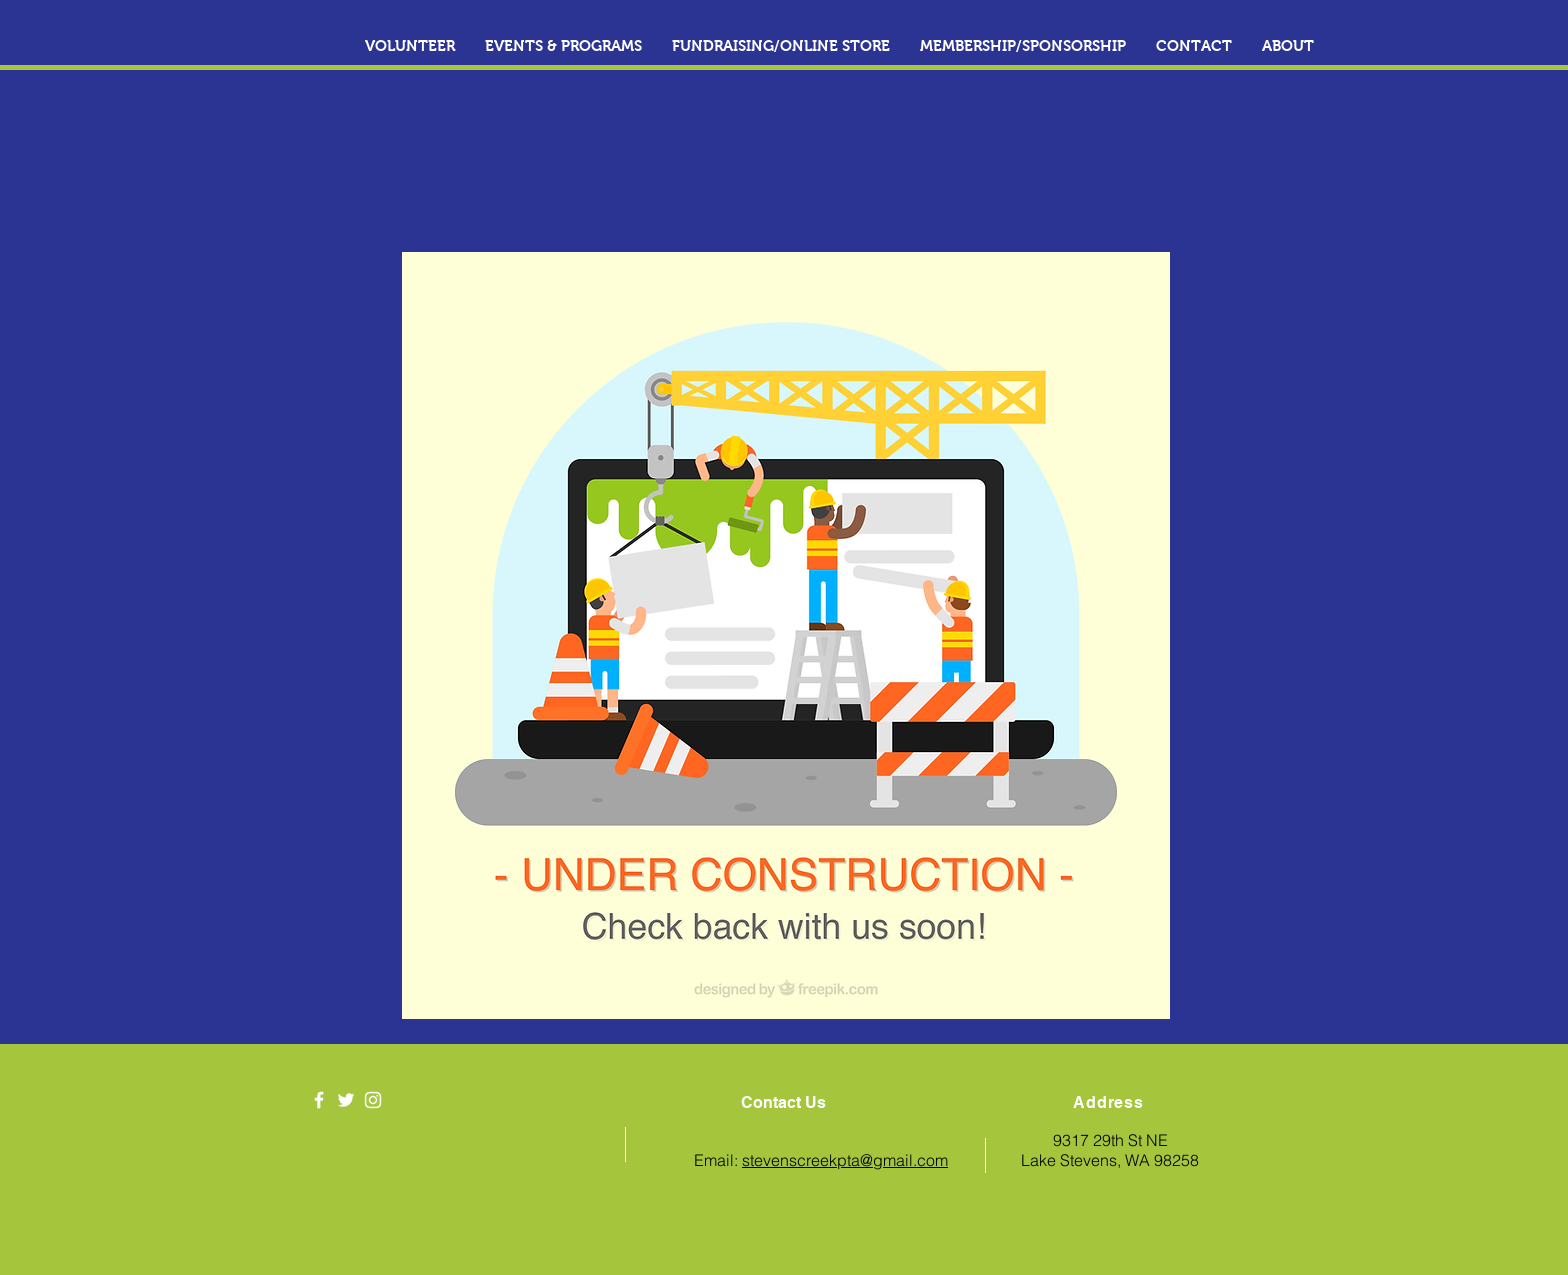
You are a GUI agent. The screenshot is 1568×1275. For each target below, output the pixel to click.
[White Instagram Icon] (373, 1100)
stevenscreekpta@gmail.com (845, 1160)
